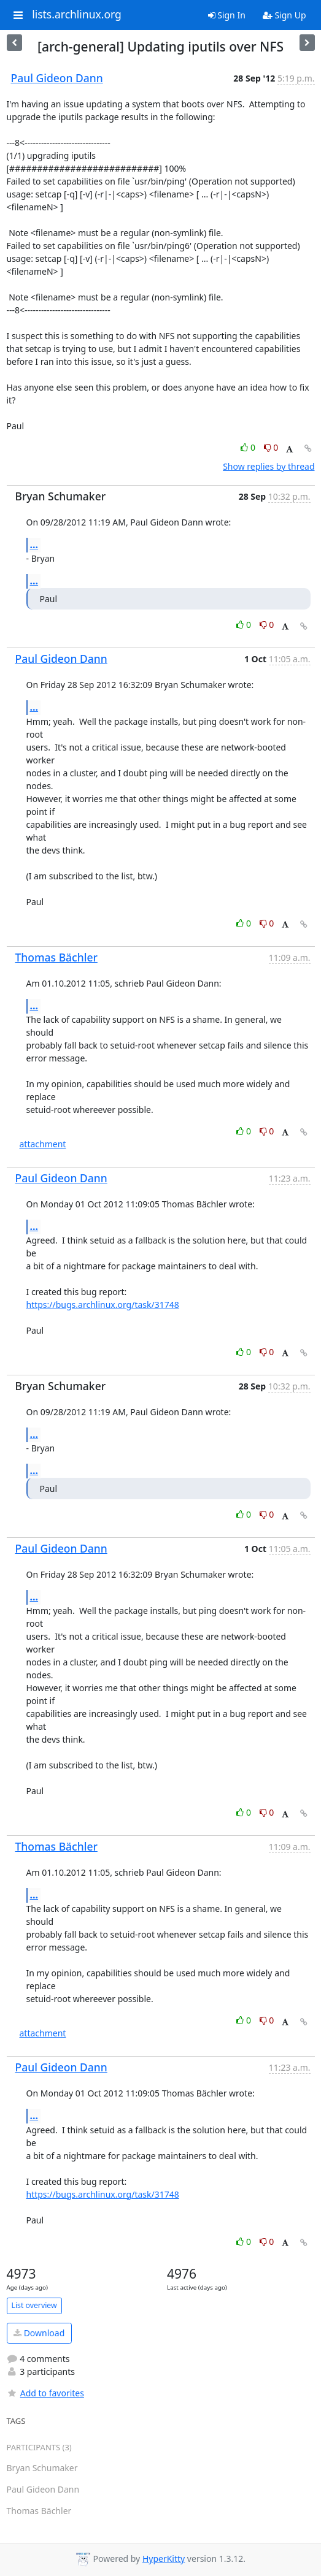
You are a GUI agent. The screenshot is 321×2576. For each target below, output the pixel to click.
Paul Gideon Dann (57, 78)
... (34, 544)
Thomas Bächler (56, 957)
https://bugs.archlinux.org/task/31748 (102, 1304)
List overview (34, 2305)
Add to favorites (45, 2393)
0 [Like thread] (249, 447)
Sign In (227, 15)
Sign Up (284, 15)
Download (39, 2333)
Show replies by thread (268, 466)
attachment (43, 1144)
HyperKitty (163, 2558)
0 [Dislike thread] (271, 447)
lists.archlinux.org (77, 14)
